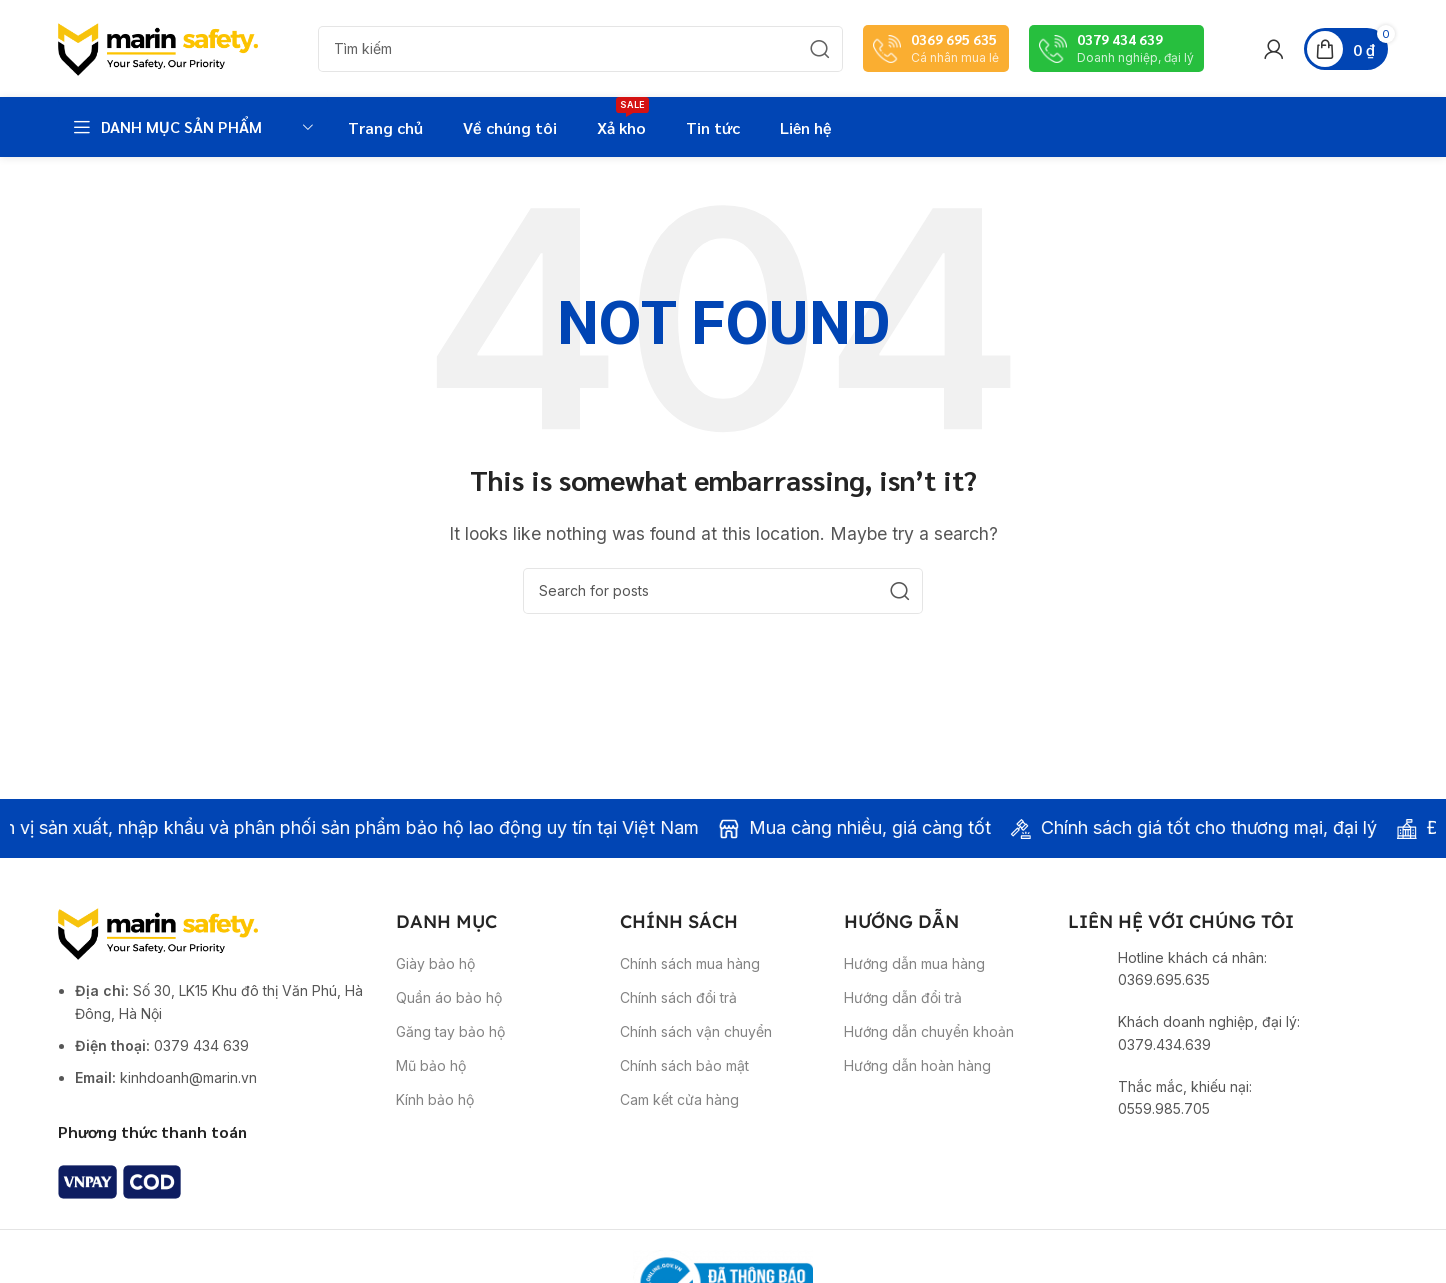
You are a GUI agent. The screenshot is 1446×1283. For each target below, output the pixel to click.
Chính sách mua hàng (690, 980)
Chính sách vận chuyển (696, 1048)
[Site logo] (158, 56)
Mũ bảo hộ (431, 1083)
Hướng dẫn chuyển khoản (929, 1048)
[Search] (580, 58)
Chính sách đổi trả (678, 1014)
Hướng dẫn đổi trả (903, 1014)
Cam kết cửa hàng (679, 1117)
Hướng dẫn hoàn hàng (917, 1083)
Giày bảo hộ (435, 980)
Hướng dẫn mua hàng (914, 980)
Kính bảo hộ (435, 1117)
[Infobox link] (936, 57)
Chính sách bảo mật (684, 1083)
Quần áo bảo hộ (449, 1014)
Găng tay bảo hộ (450, 1048)
